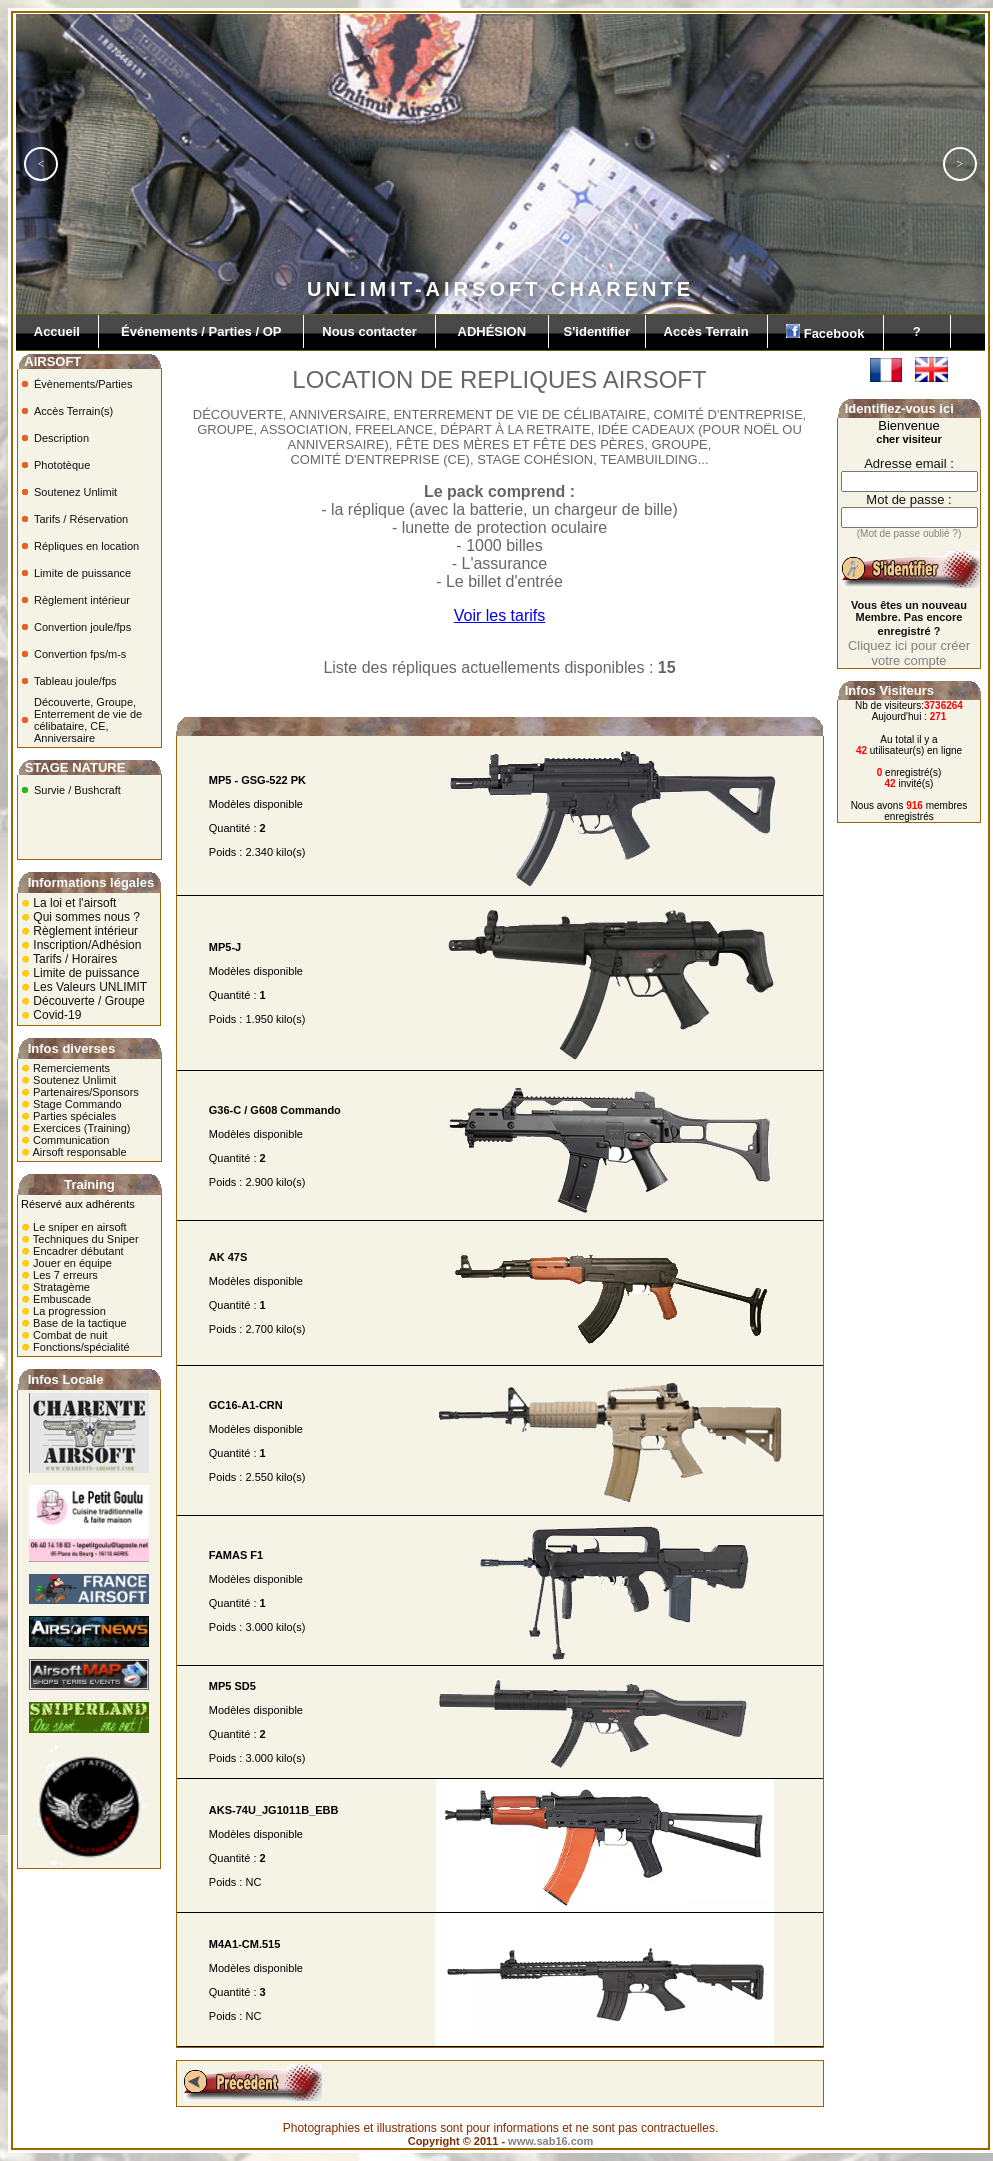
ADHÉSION (492, 331)
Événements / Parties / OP (201, 331)
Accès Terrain (706, 331)
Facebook (825, 332)
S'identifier (597, 331)
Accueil (57, 331)
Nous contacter (369, 331)
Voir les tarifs (500, 615)
